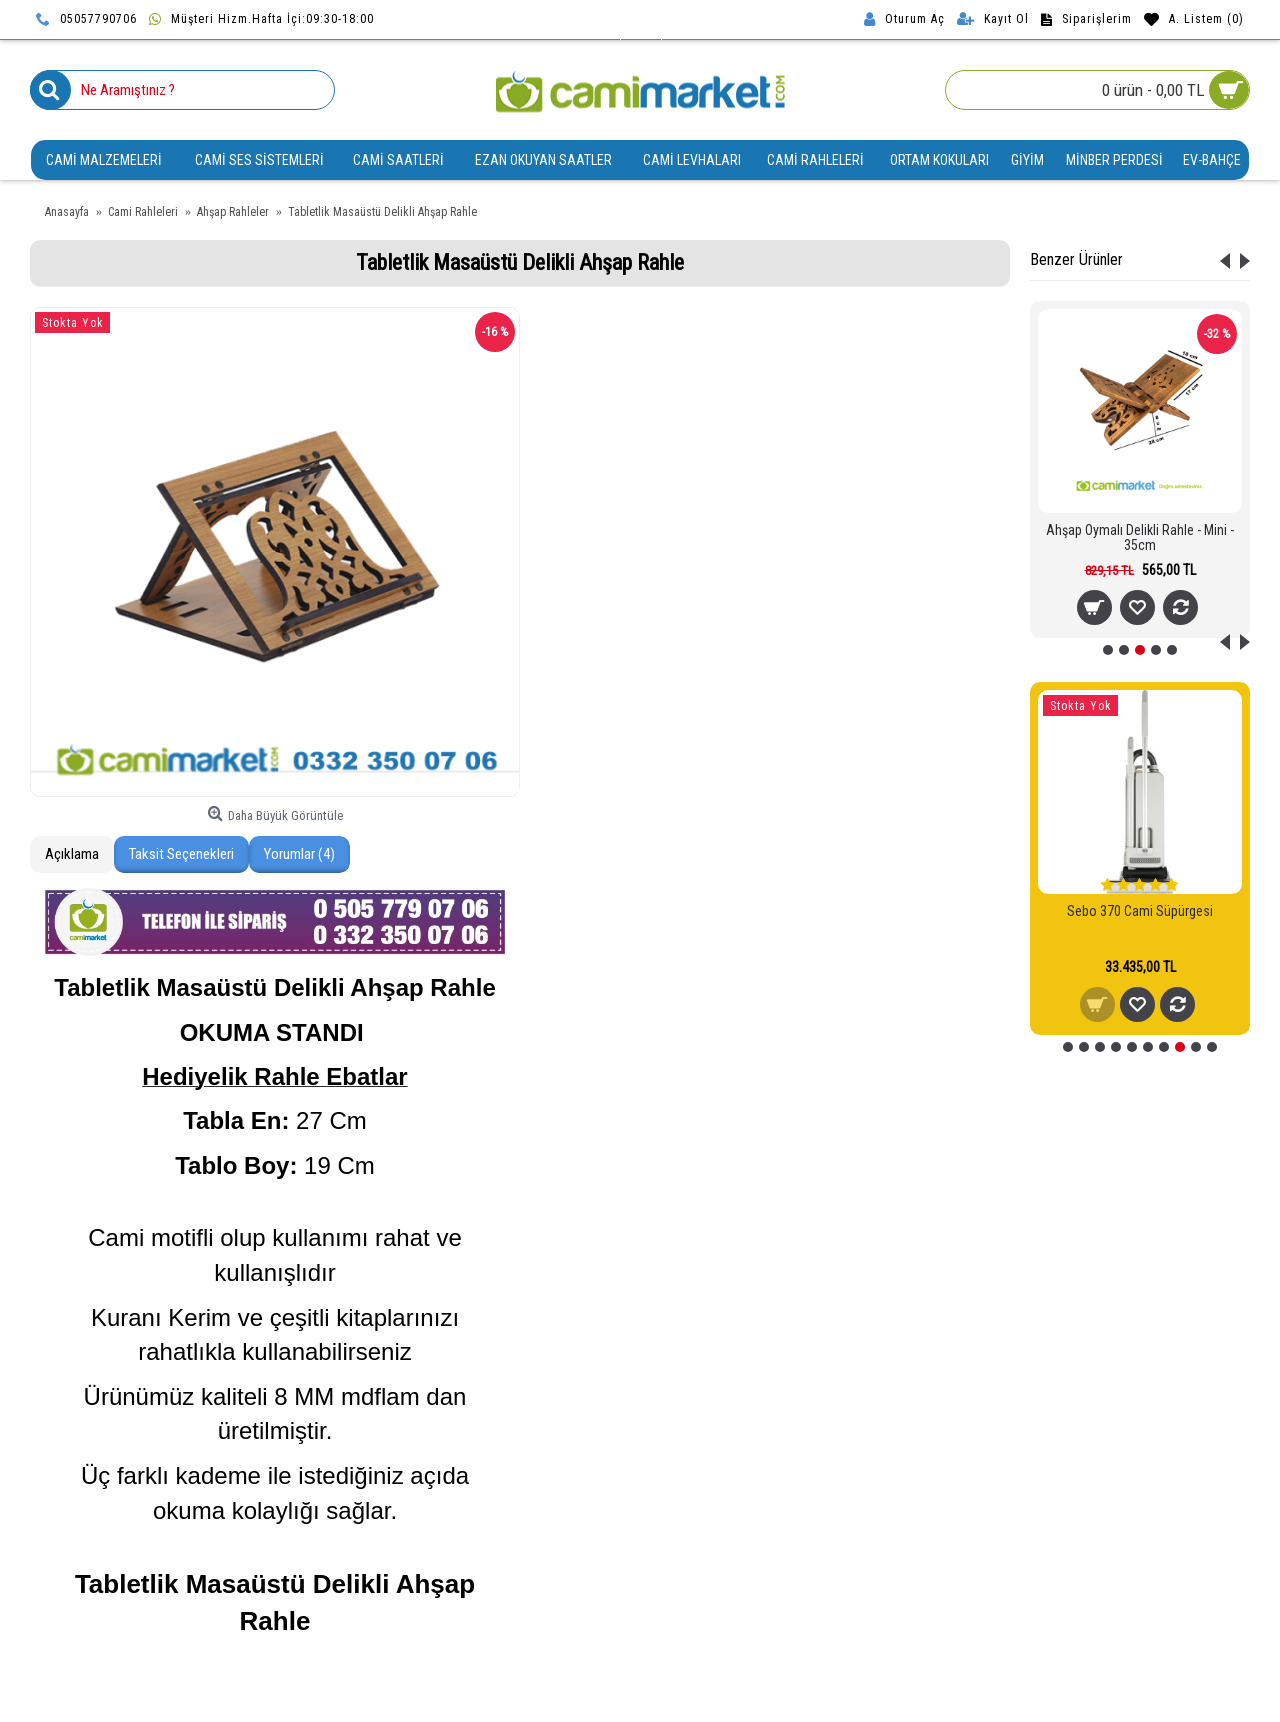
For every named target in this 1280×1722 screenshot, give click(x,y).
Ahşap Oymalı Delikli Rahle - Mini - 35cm (1140, 537)
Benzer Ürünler (1076, 259)
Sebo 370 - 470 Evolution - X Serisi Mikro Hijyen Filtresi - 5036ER (1140, 926)
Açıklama (72, 854)
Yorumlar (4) (299, 854)
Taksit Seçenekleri (181, 854)
